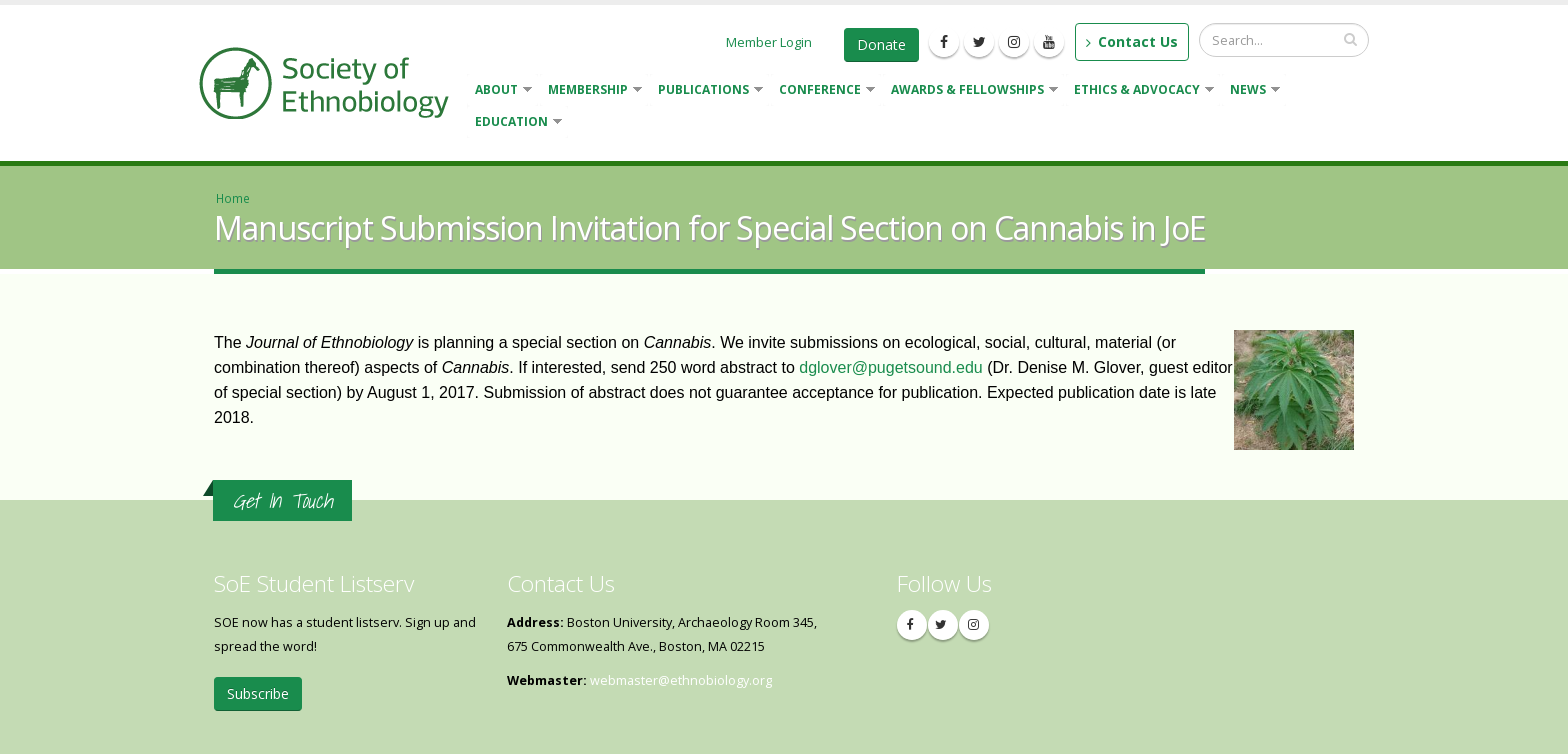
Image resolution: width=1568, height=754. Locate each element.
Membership (591, 91)
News (1251, 91)
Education (514, 123)
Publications (706, 91)
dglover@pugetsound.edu (891, 367)
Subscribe (258, 693)
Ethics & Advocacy (1140, 91)
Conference (823, 91)
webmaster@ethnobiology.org (681, 680)
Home (233, 198)
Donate (881, 44)
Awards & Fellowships (970, 91)
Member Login (769, 42)
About (499, 91)
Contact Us (1132, 41)
